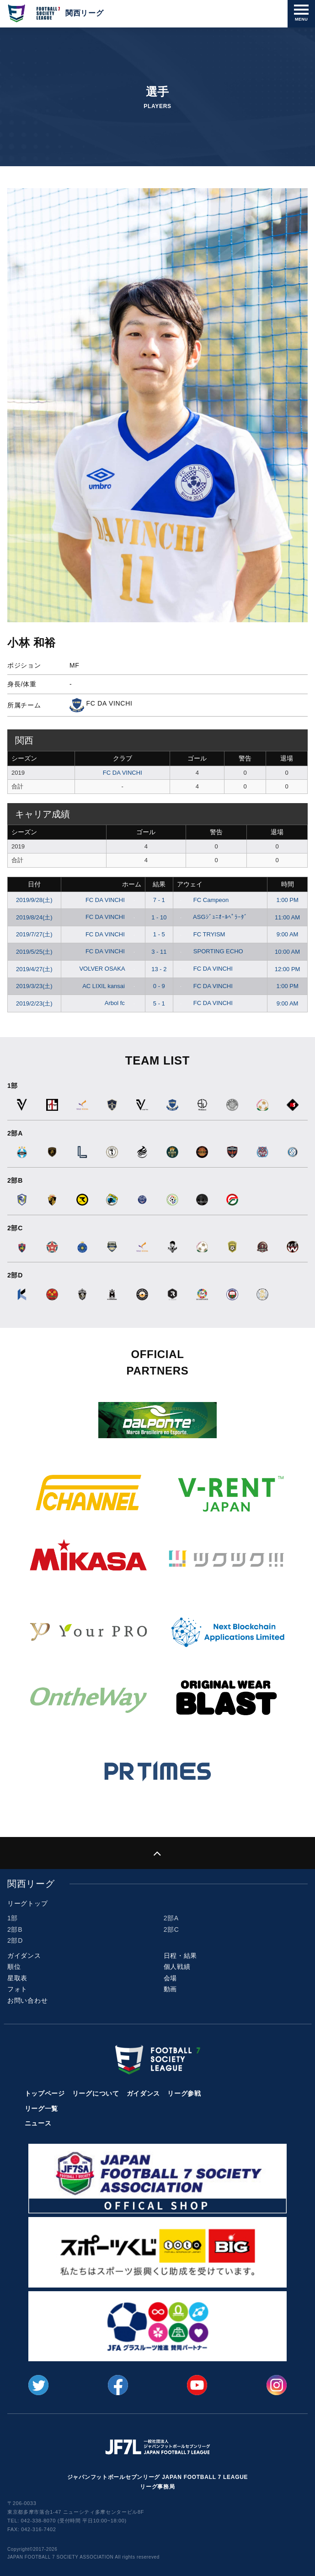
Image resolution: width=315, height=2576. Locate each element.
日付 (34, 884)
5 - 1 (159, 1003)
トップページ (45, 2093)
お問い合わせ (27, 2000)
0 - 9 (159, 986)
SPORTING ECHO (210, 951)
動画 (170, 1989)
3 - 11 (158, 951)
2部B (14, 1929)
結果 (159, 884)
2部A (171, 1918)
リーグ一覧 (42, 2108)
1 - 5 (159, 934)
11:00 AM (287, 917)
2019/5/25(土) (34, 951)
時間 (287, 884)
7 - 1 (159, 900)
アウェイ (190, 884)
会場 (170, 1978)
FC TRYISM (201, 934)
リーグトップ (27, 1903)
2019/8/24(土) (34, 917)
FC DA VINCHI (122, 772)
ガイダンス (24, 1955)
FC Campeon (203, 900)
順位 (14, 1966)
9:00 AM (288, 934)
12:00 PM (287, 969)
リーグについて (95, 2093)
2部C (171, 1929)
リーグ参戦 (184, 2093)
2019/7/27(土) (34, 934)
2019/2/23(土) (34, 1003)
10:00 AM (287, 951)
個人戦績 (177, 1966)
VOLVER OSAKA (108, 968)
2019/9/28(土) (34, 900)
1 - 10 (158, 917)
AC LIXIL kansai (110, 986)
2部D (15, 1940)
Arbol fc (122, 1003)
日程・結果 (181, 1955)
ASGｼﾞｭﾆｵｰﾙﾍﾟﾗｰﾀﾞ (212, 916)
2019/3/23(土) (34, 986)
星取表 (17, 1978)
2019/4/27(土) (34, 969)
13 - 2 (158, 969)
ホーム (131, 884)
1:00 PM (287, 900)
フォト (17, 1989)
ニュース (38, 2123)
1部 (12, 1918)
